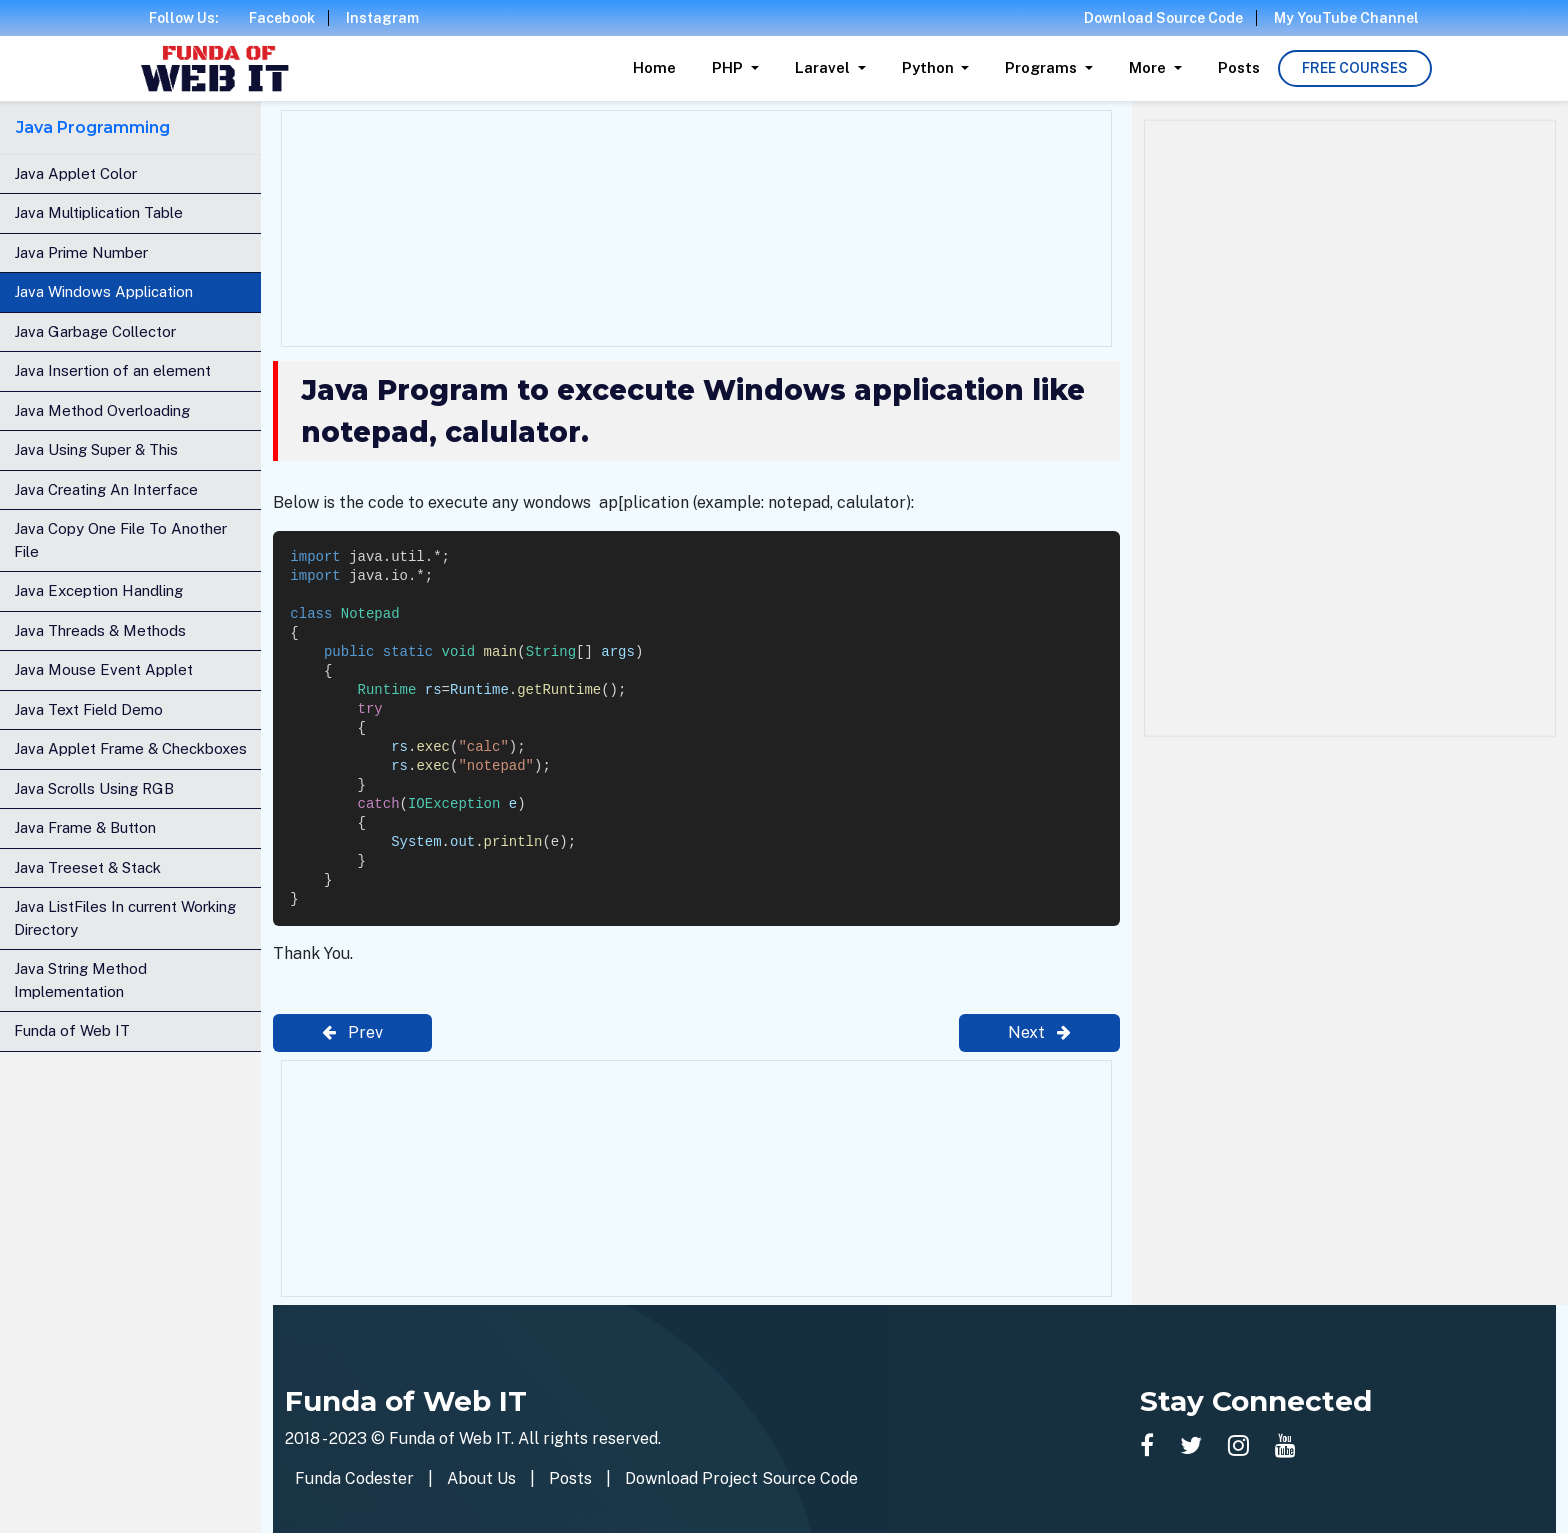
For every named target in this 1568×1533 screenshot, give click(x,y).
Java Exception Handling (98, 590)
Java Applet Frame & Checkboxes (130, 748)
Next (1039, 1032)
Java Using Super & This (96, 449)
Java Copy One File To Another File (120, 540)
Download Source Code (1163, 18)
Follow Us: (184, 18)
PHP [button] (729, 67)
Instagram (382, 18)
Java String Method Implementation (80, 980)
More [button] (1149, 67)
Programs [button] (1043, 67)
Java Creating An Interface (106, 489)
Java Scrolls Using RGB (94, 788)
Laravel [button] (824, 67)
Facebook (282, 18)
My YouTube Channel (1346, 18)
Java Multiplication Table (98, 212)
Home (654, 67)
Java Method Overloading (102, 410)
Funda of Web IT (72, 1030)
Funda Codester (354, 1478)
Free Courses (1355, 68)
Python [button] (930, 67)
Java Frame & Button (85, 827)
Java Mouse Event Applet (103, 669)
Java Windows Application (103, 291)
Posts (1239, 67)
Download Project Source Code (741, 1478)
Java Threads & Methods (100, 630)
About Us (481, 1478)
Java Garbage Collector (95, 331)
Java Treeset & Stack (87, 867)
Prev (352, 1032)
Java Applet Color (75, 173)
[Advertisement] (696, 225)
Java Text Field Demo (88, 709)
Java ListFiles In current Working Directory (125, 918)
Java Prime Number (81, 252)
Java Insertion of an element (112, 370)
